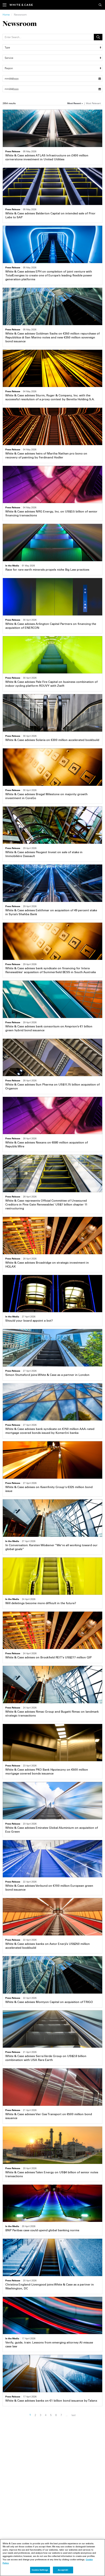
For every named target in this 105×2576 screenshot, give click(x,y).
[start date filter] (52, 78)
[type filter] (52, 47)
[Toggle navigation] (6, 4)
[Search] (48, 37)
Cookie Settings (40, 2570)
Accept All (63, 2570)
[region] (52, 2557)
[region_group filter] (52, 68)
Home (6, 14)
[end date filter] (52, 89)
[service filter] (52, 58)
